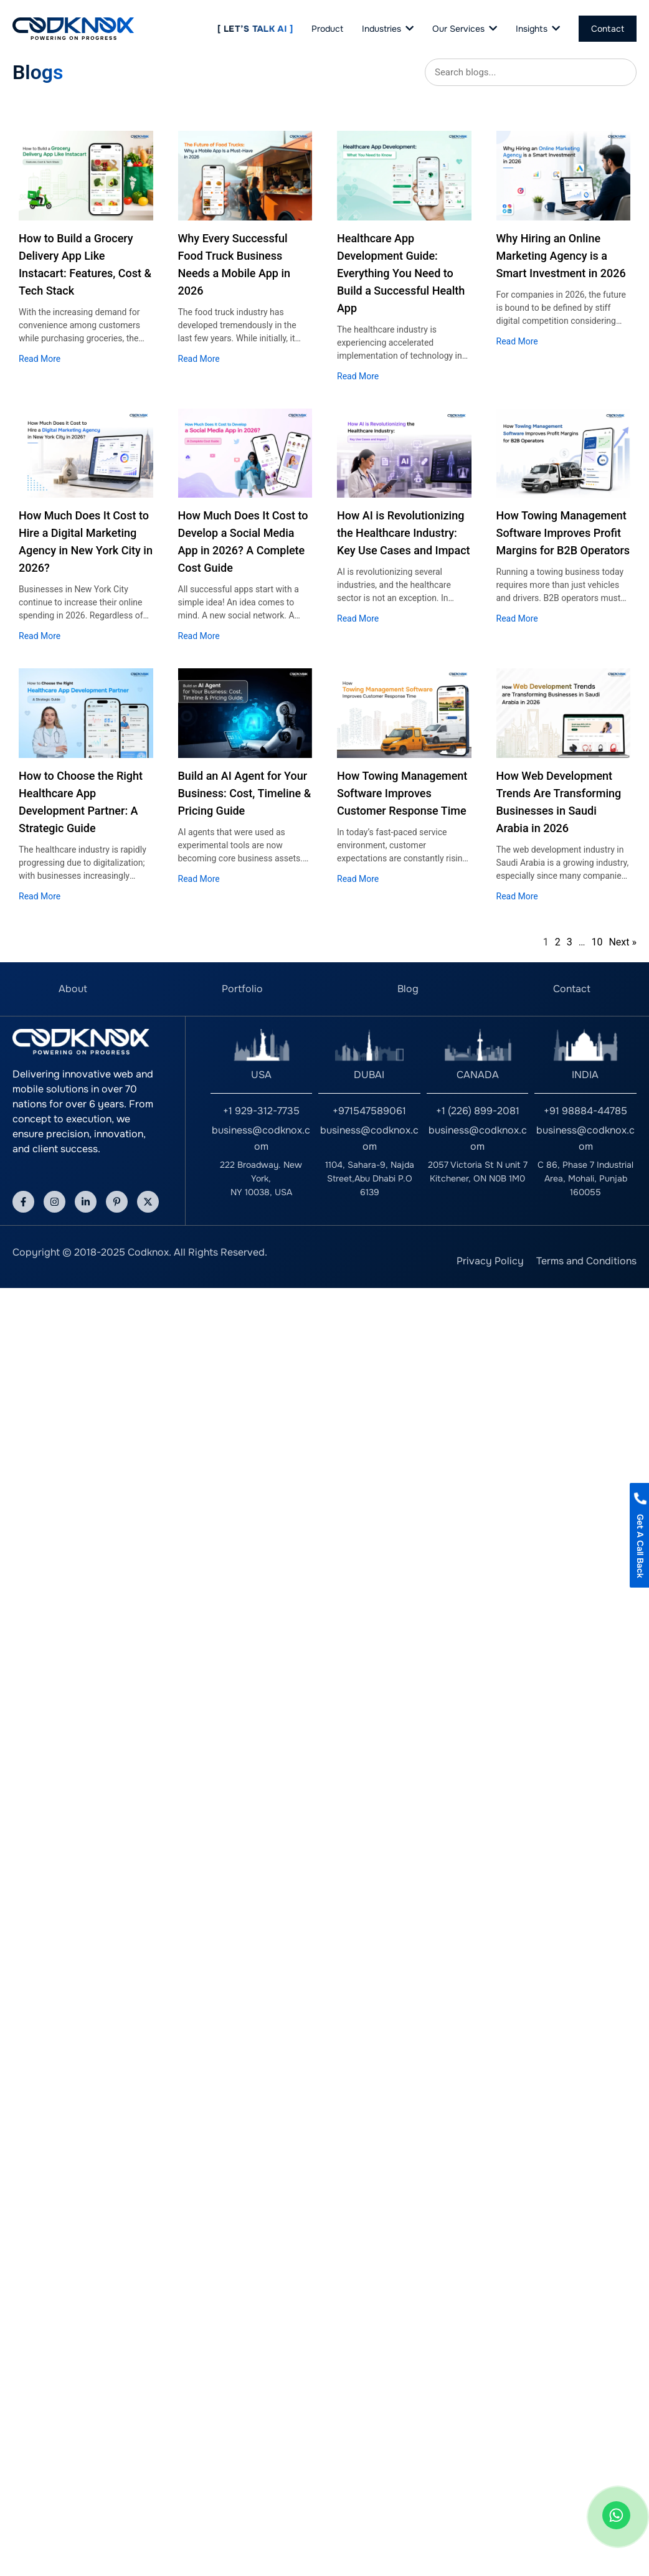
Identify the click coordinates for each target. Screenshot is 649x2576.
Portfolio (242, 988)
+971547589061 (369, 1110)
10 (596, 942)
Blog (408, 988)
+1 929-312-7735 (261, 1110)
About (73, 988)
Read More (39, 359)
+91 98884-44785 (585, 1110)
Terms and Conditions (586, 1260)
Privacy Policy (490, 1260)
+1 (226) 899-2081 (477, 1110)
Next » (623, 942)
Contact (571, 988)
